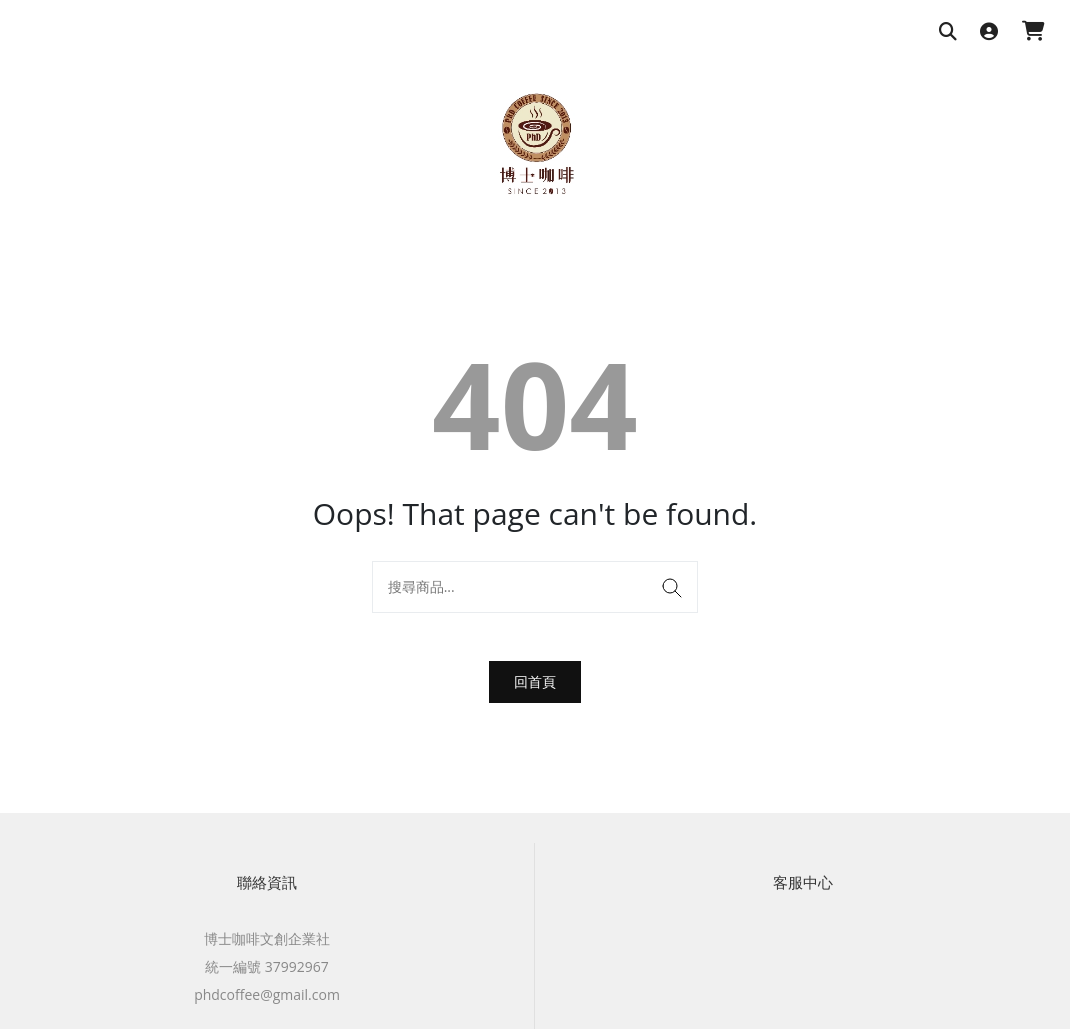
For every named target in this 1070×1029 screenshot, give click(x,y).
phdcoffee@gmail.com (267, 994)
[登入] (989, 32)
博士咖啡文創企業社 (267, 938)
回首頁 (535, 681)
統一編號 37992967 (267, 966)
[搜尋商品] (948, 32)
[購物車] (1033, 32)
